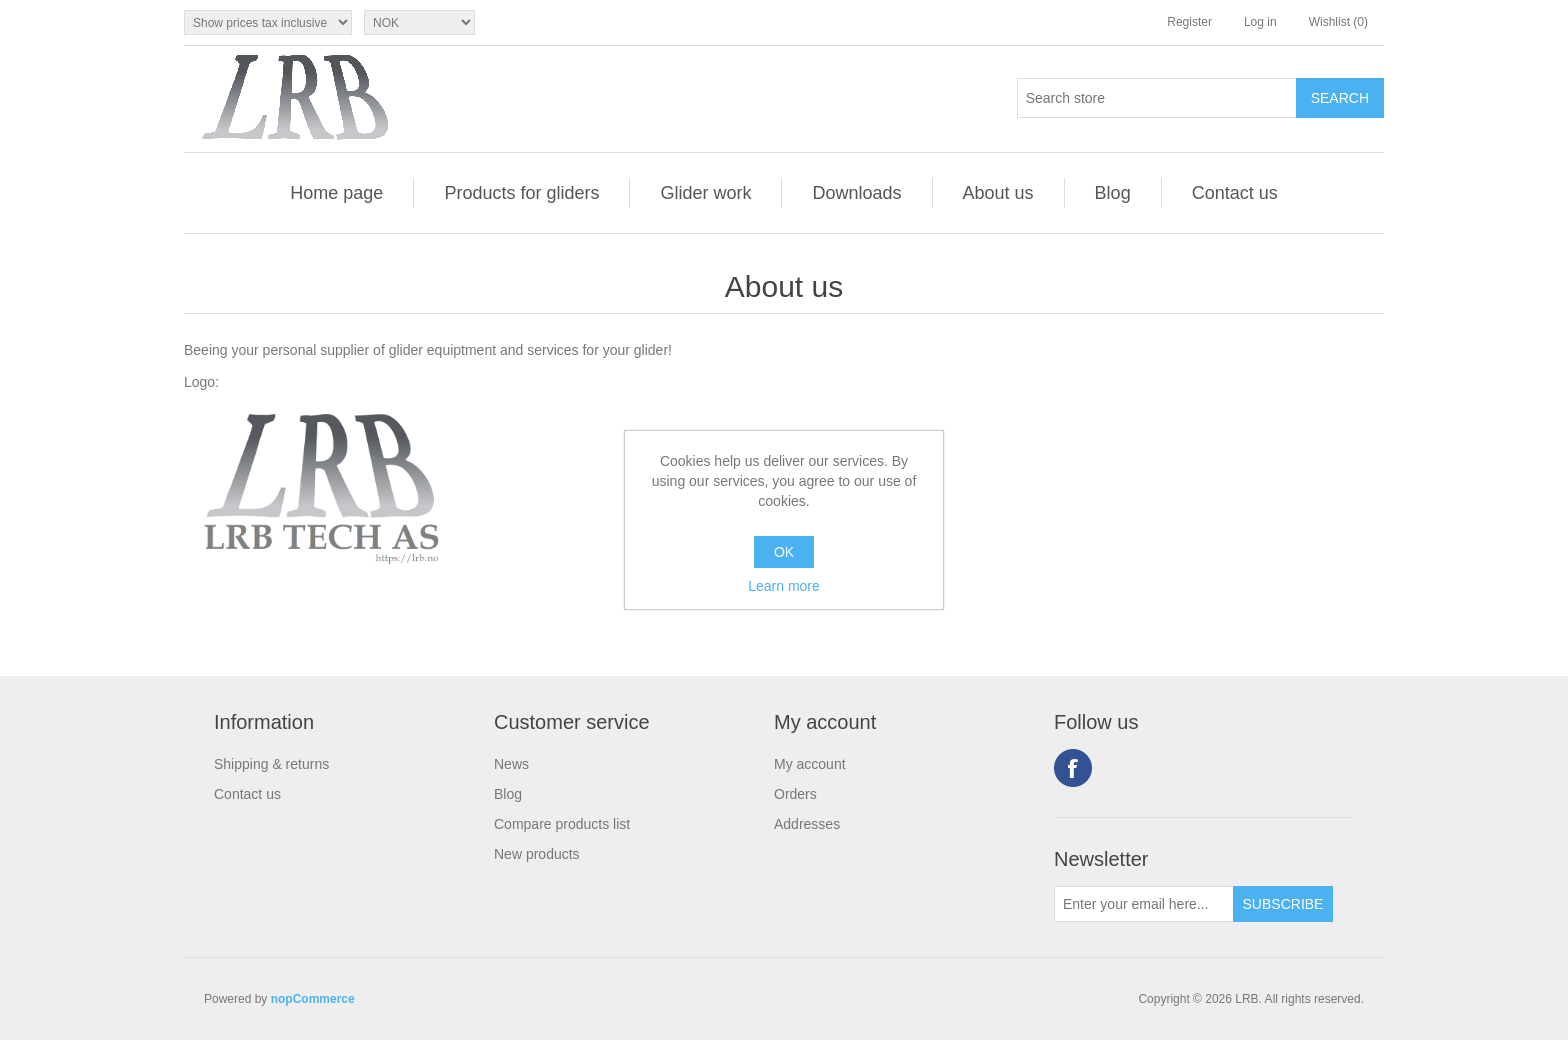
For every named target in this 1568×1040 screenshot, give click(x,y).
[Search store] (1157, 98)
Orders (795, 794)
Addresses (807, 824)
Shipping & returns (271, 764)
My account (810, 764)
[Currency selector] (419, 22)
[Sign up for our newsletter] (1144, 904)
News (511, 764)
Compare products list (562, 824)
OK (784, 552)
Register (1189, 22)
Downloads (856, 193)
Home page (336, 193)
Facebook (1073, 768)
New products (537, 854)
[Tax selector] (268, 22)
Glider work (705, 193)
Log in (1260, 22)
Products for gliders (521, 193)
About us (998, 193)
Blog (1113, 193)
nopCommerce (313, 999)
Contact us (1235, 193)
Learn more (784, 586)
